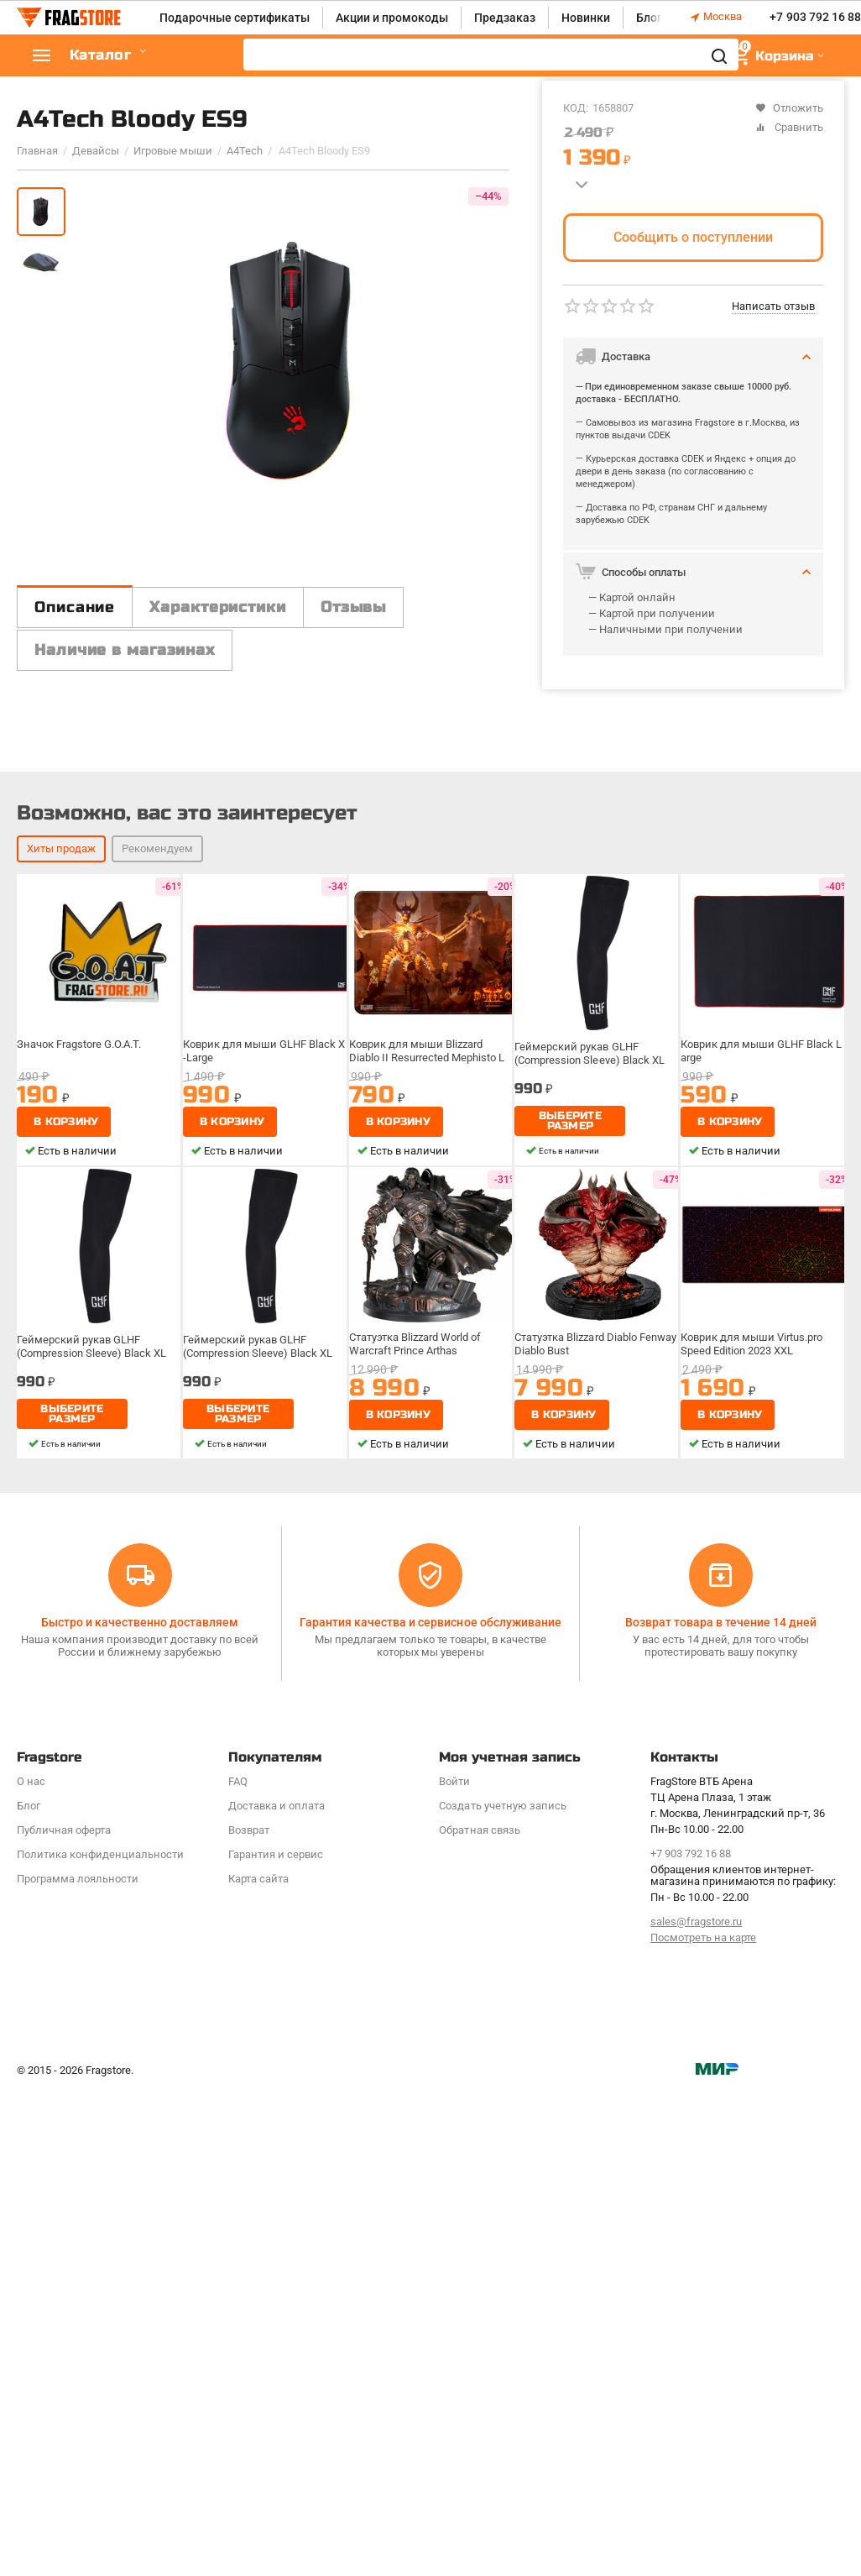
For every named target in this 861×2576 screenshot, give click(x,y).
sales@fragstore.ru (696, 2333)
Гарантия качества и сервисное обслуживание (430, 2034)
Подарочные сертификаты (234, 17)
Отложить (789, 108)
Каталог (117, 56)
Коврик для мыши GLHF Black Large (761, 1463)
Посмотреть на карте (703, 2349)
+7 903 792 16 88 (815, 17)
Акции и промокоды (392, 17)
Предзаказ (504, 17)
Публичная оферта (64, 2242)
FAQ (238, 2193)
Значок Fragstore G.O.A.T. (79, 1456)
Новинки (585, 17)
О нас (31, 2193)
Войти (454, 2193)
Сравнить (789, 127)
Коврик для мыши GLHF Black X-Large (264, 1463)
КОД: (575, 108)
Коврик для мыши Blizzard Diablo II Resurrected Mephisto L (426, 1463)
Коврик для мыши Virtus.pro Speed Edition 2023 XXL (751, 1756)
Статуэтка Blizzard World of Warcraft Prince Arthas (415, 1756)
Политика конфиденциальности (100, 2266)
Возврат (248, 2242)
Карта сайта (258, 2290)
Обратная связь (479, 2242)
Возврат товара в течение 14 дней (721, 2034)
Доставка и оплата (276, 2218)
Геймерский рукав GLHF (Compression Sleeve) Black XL (589, 1466)
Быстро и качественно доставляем (139, 2034)
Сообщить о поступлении (693, 237)
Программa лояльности (77, 2290)
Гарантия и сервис (275, 2266)
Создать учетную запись (502, 2218)
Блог (649, 17)
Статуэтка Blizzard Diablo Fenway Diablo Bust (595, 1756)
